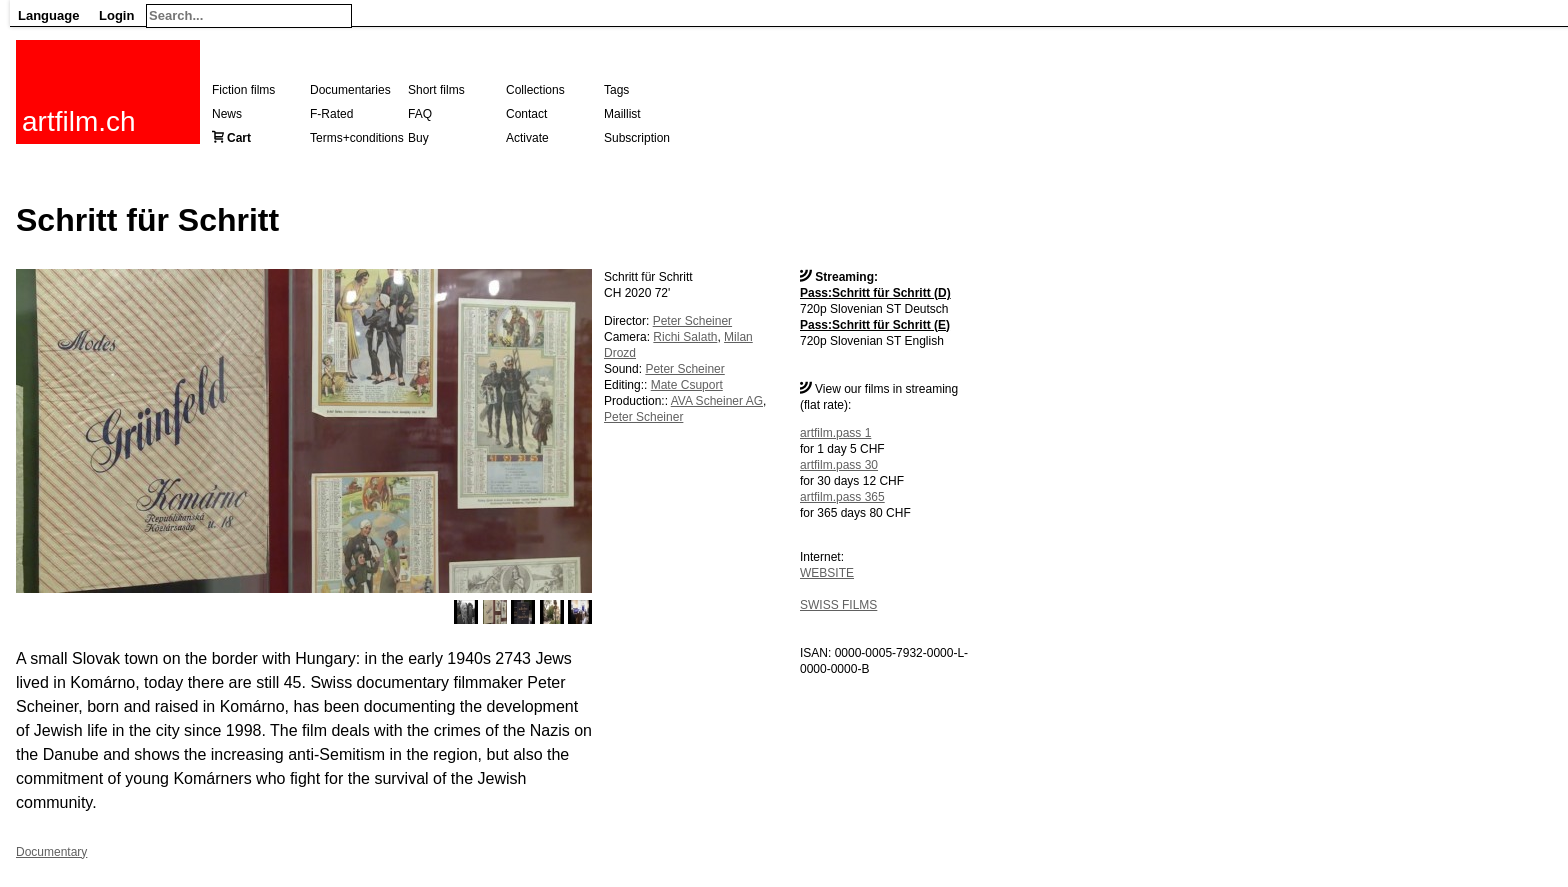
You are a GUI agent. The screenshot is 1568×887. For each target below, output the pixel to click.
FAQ (420, 114)
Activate (527, 138)
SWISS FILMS (838, 605)
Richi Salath (685, 337)
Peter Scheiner (692, 321)
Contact (526, 114)
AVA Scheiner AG (717, 401)
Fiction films (243, 90)
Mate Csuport (687, 385)
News (227, 114)
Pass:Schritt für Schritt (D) (875, 293)
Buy (418, 138)
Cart (239, 138)
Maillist (622, 114)
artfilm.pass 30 (839, 465)
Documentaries (350, 90)
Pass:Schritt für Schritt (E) (875, 325)
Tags (616, 90)
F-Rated (331, 114)
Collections (535, 90)
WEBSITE (827, 573)
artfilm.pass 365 (842, 497)
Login (116, 15)
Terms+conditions (357, 138)
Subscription (637, 138)
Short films (436, 90)
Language (48, 15)
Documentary (51, 852)
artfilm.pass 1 (835, 433)
